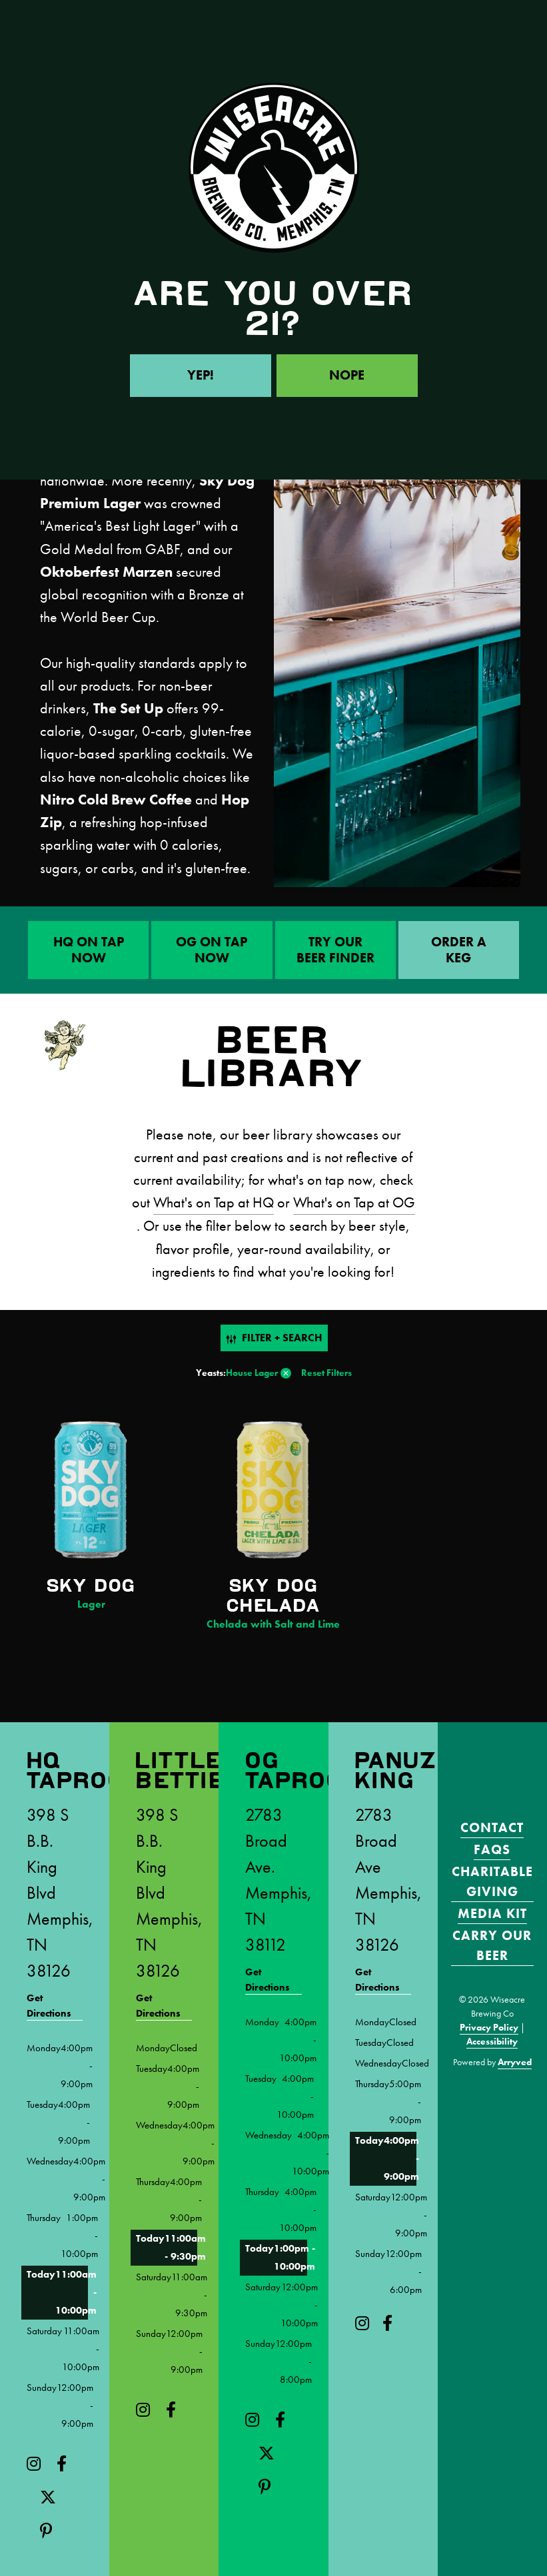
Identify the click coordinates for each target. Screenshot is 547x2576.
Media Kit (492, 1912)
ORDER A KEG (458, 950)
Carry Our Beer (492, 1944)
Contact (492, 1826)
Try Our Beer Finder (335, 950)
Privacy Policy (489, 2027)
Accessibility (492, 2041)
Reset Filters (326, 1372)
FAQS (492, 1848)
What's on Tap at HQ (213, 1203)
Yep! (200, 375)
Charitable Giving (492, 1880)
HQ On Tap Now (88, 950)
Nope (346, 375)
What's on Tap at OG (354, 1203)
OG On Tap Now (211, 950)
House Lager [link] (252, 1372)
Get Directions (49, 2005)
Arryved (515, 2061)
